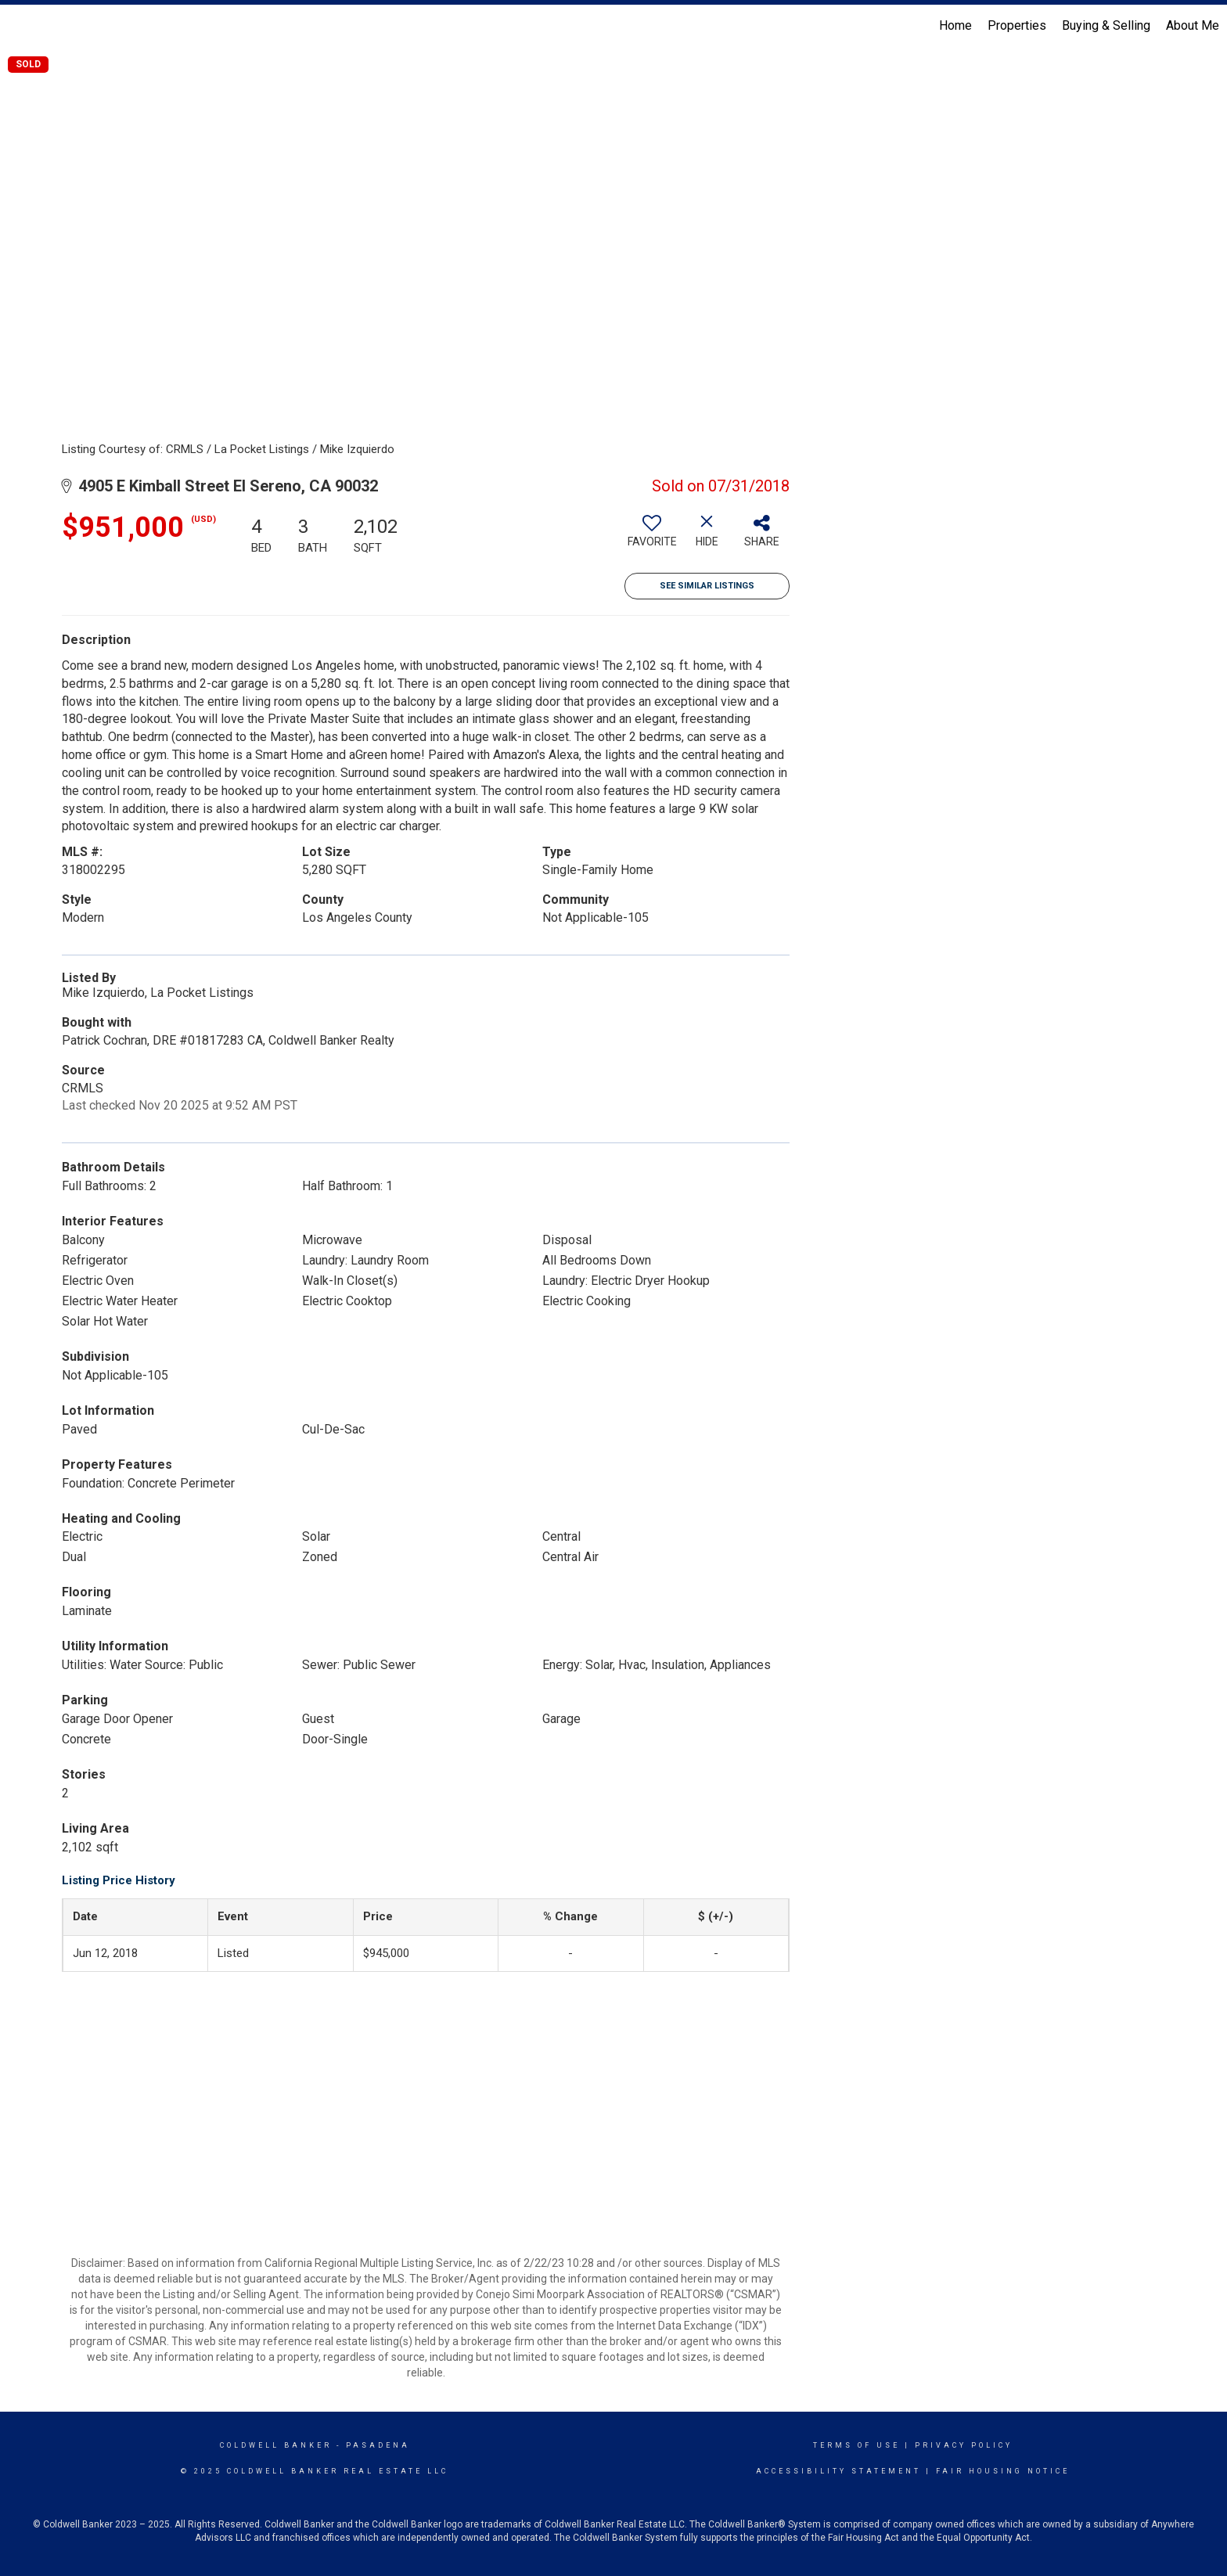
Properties (1017, 25)
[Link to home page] (20, 26)
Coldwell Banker (276, 2445)
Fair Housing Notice (1003, 2471)
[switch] (651, 536)
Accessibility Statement (838, 2471)
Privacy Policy (964, 2445)
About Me (1192, 25)
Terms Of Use (856, 2445)
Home (955, 25)
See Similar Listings (707, 586)
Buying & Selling (1106, 25)
